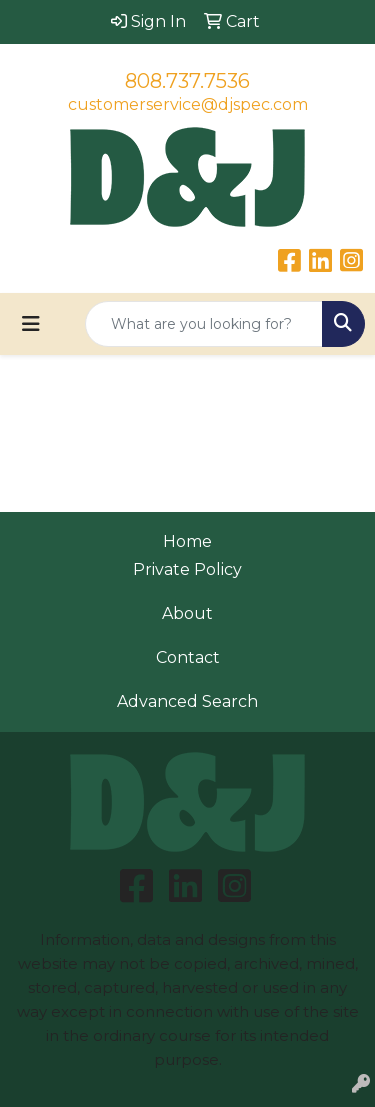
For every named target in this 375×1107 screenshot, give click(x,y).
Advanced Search (187, 701)
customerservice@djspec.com (188, 104)
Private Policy (187, 569)
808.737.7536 (187, 81)
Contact (188, 657)
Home (187, 541)
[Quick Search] (204, 324)
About (187, 613)
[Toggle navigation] (31, 324)
